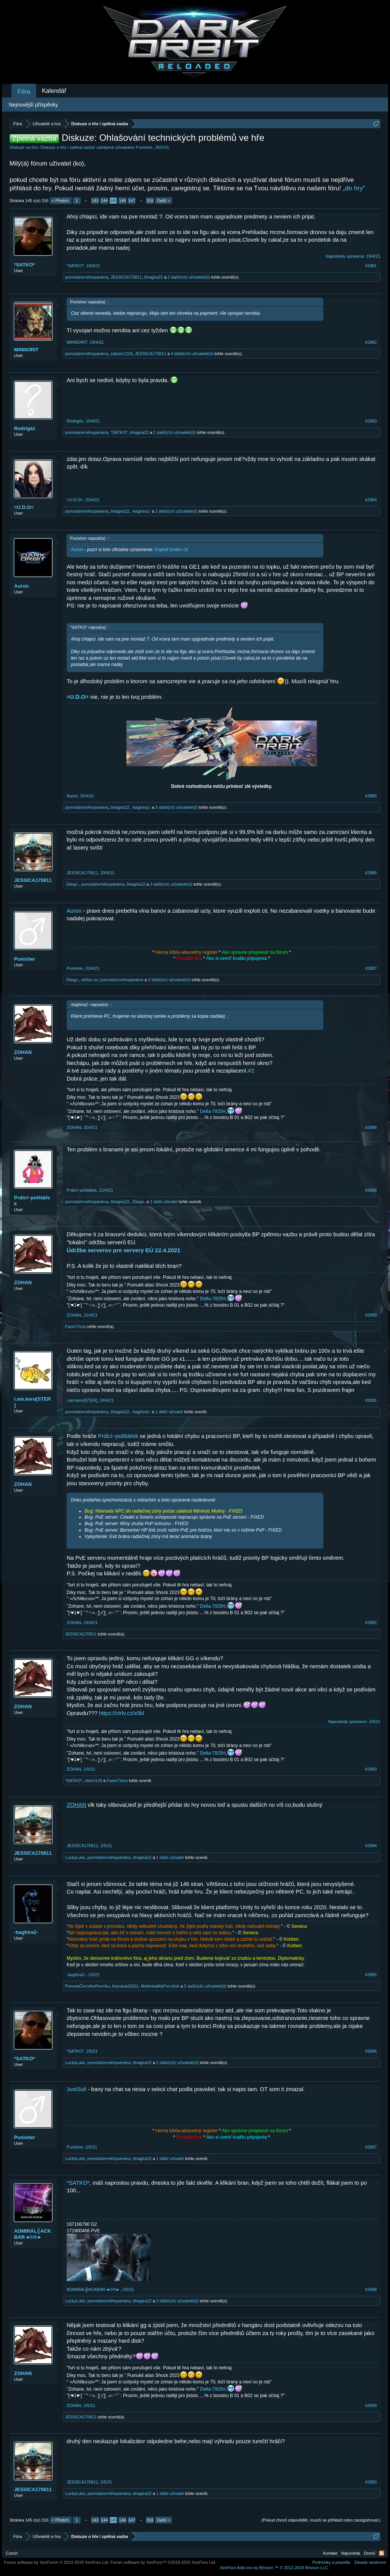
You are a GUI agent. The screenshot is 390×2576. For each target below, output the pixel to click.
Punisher (144, 147)
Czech (12, 2553)
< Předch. (61, 200)
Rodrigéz (24, 428)
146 (122, 200)
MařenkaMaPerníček (160, 1986)
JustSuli (76, 2089)
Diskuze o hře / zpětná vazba (68, 147)
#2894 (371, 1845)
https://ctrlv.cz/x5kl (121, 1713)
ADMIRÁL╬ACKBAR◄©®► (32, 2234)
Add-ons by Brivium (274, 2567)
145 (113, 200)
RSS (381, 2553)
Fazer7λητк (75, 1326)
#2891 (371, 1400)
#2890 (371, 1315)
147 (131, 200)
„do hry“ (354, 188)
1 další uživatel (164, 1201)
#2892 (371, 1622)
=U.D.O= (24, 507)
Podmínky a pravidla (331, 2562)
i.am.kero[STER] (32, 1402)
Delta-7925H (212, 1111)
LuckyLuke (75, 1857)
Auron (21, 586)
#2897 (371, 2147)
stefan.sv (89, 979)
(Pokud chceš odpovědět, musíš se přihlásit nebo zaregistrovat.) (321, 2520)
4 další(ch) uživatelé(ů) (192, 353)
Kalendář (54, 91)
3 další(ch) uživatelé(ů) (176, 807)
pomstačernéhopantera (86, 277)
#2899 (371, 2405)
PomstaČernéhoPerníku (87, 1986)
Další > (163, 200)
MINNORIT (26, 349)
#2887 (371, 968)
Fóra (24, 91)
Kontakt (330, 2553)
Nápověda (350, 2553)
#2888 (371, 1127)
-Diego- (72, 884)
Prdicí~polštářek (32, 1201)
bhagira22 (153, 277)
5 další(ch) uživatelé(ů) (205, 1986)
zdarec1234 (121, 353)
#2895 (371, 1974)
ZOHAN (23, 1052)
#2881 (371, 265)
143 (94, 200)
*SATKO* (24, 265)
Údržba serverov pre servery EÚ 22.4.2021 (124, 1250)
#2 (251, 1071)
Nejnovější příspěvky (33, 105)
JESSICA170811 (126, 277)
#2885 (371, 796)
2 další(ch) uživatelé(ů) (189, 277)
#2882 (371, 342)
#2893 (371, 1769)
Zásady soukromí (370, 2562)
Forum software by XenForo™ (163, 2562)
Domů (369, 2553)
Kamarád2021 (125, 1986)
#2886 (371, 872)
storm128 (93, 1780)
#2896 (371, 2051)
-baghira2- (140, 511)
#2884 (371, 499)
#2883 (371, 421)
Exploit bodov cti (171, 549)
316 (149, 200)
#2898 (371, 2289)
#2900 (371, 2482)
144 (104, 200)
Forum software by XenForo (56, 2562)
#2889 (371, 1190)
